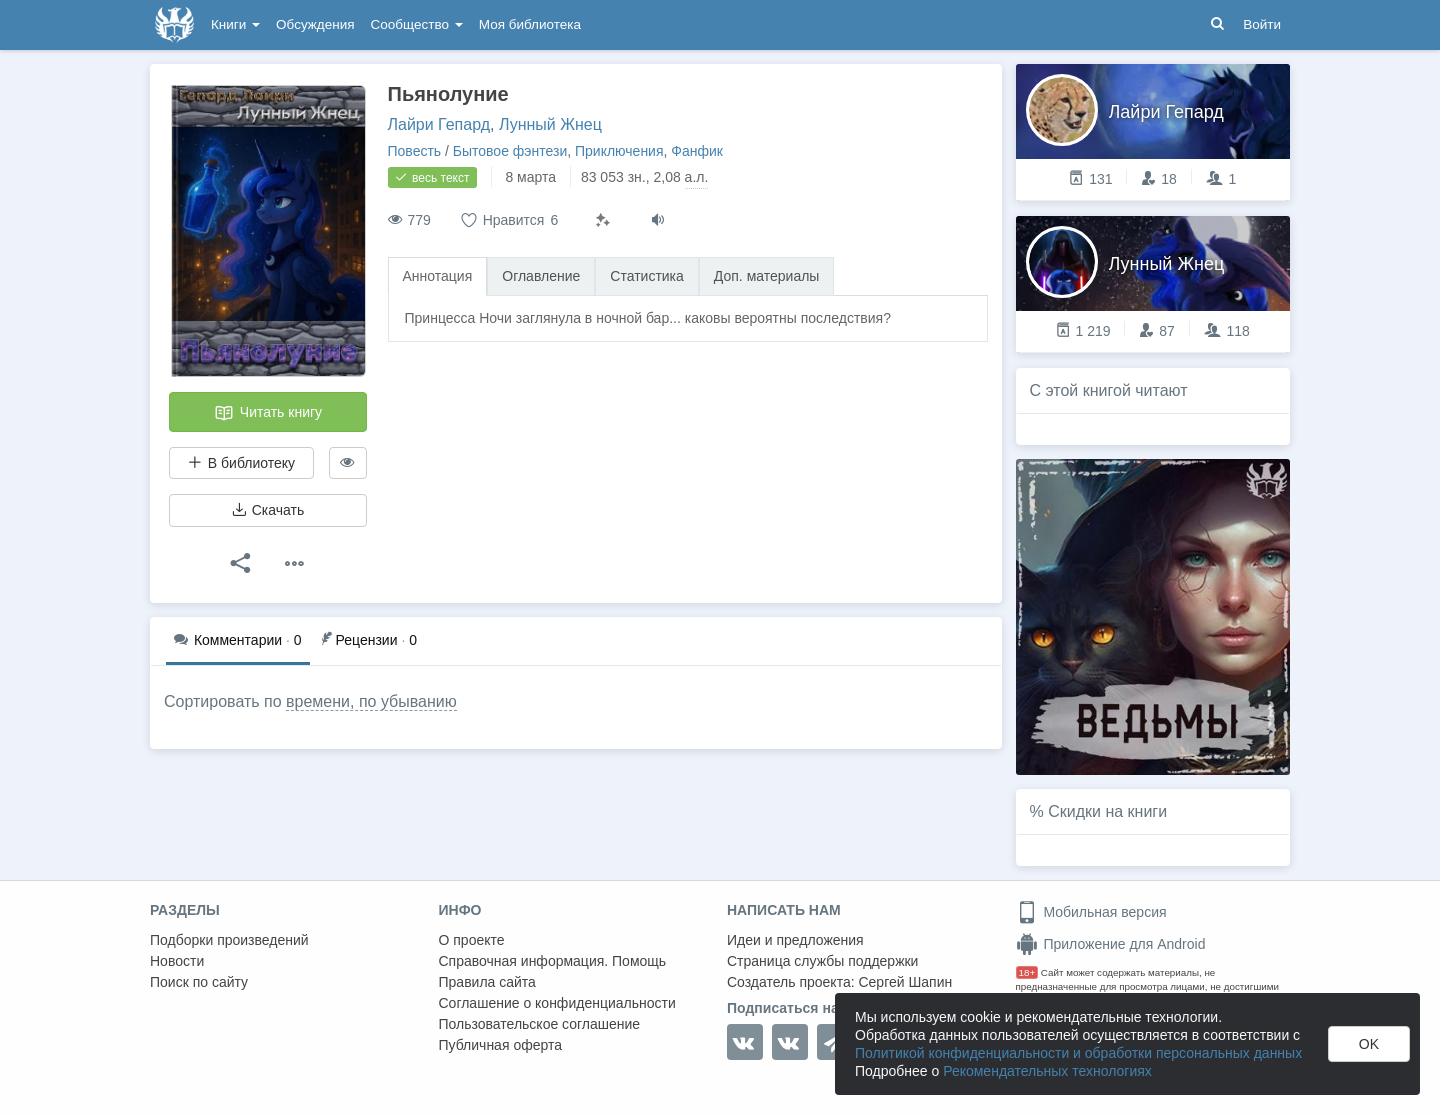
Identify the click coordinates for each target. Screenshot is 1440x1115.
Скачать (268, 510)
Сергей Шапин (905, 982)
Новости (177, 961)
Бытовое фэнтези (510, 151)
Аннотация (438, 276)
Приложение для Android (1111, 944)
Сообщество (417, 24)
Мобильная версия (1091, 912)
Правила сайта (487, 982)
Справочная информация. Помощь (553, 961)
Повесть (415, 151)
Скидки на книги (1107, 811)
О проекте (472, 940)
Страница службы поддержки (822, 961)
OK (1369, 1044)
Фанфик (697, 151)
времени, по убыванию (371, 701)
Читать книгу (268, 413)
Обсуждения (315, 24)
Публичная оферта (501, 1045)
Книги (235, 24)
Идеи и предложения (795, 940)
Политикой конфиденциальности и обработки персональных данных (1078, 1053)
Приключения (619, 151)
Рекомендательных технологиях (1047, 1071)
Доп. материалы (767, 276)
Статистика (647, 276)
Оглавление (541, 276)
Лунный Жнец (550, 124)
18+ (1027, 972)
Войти (1262, 24)
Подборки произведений (229, 940)
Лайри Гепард (439, 124)
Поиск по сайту (199, 982)
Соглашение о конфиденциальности (557, 1003)
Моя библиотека (530, 24)
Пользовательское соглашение (540, 1024)
